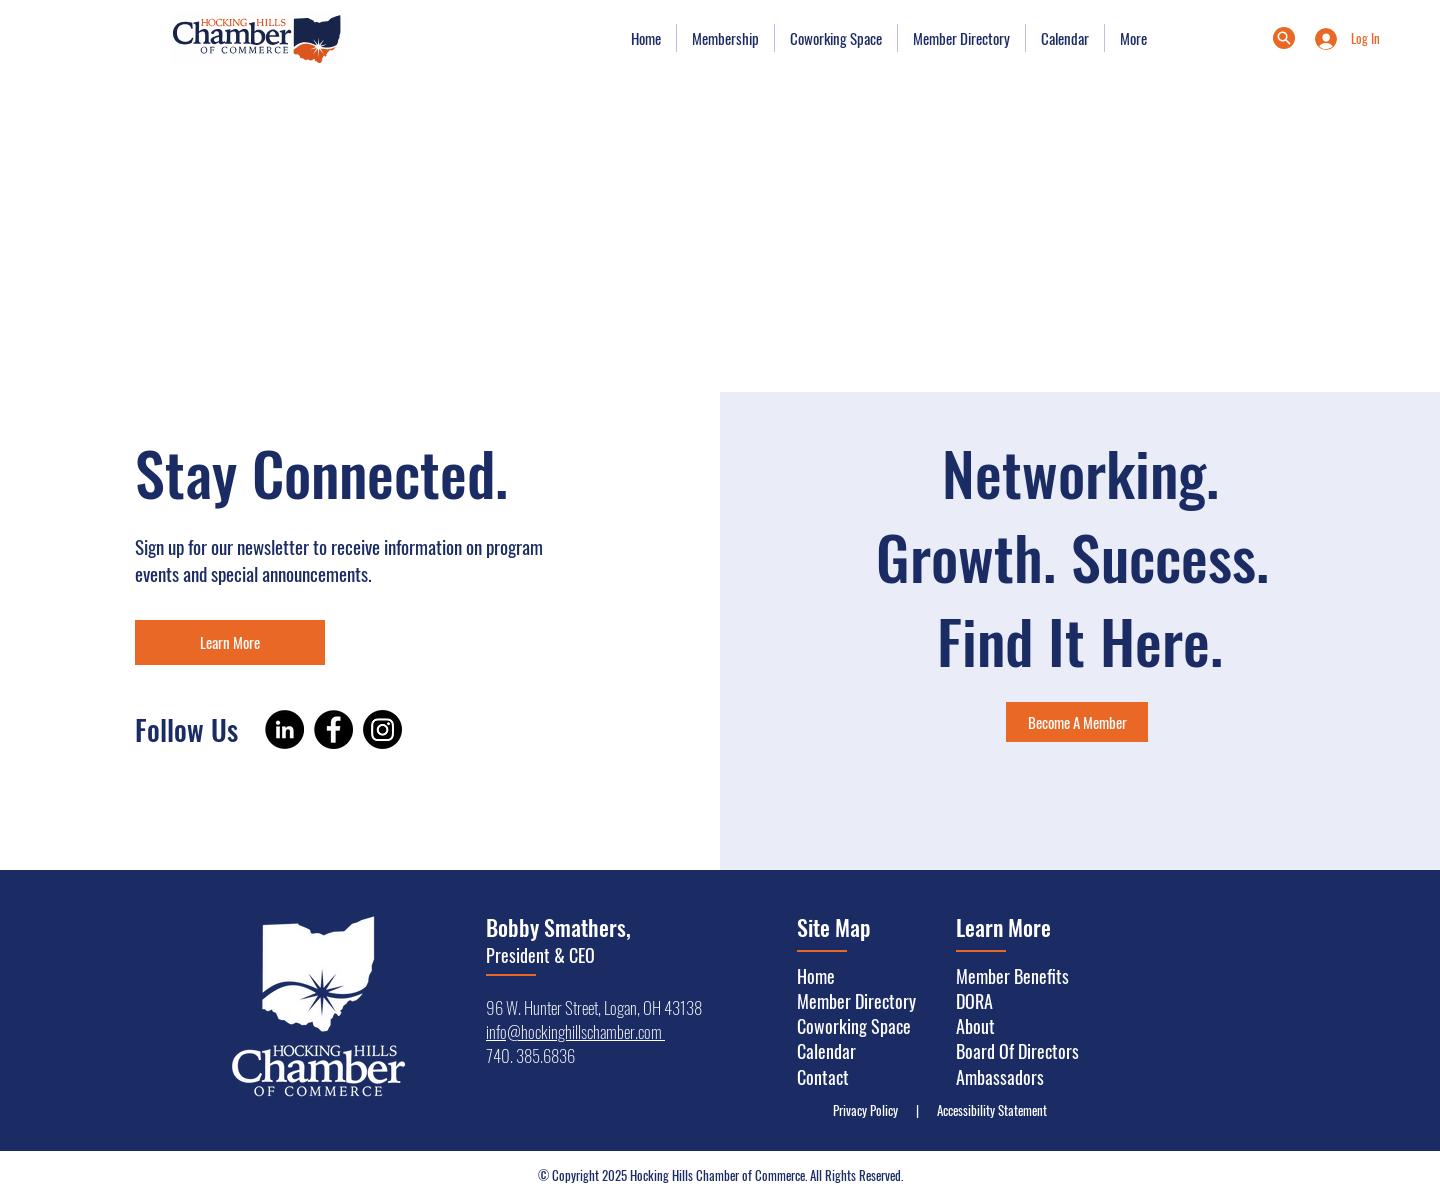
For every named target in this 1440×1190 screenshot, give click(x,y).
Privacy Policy (870, 1110)
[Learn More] (230, 642)
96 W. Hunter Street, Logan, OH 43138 (594, 1007)
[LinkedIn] (284, 729)
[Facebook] (333, 729)
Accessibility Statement (987, 1110)
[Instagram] (382, 729)
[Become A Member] (1077, 722)
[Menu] (1284, 38)
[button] (725, 38)
